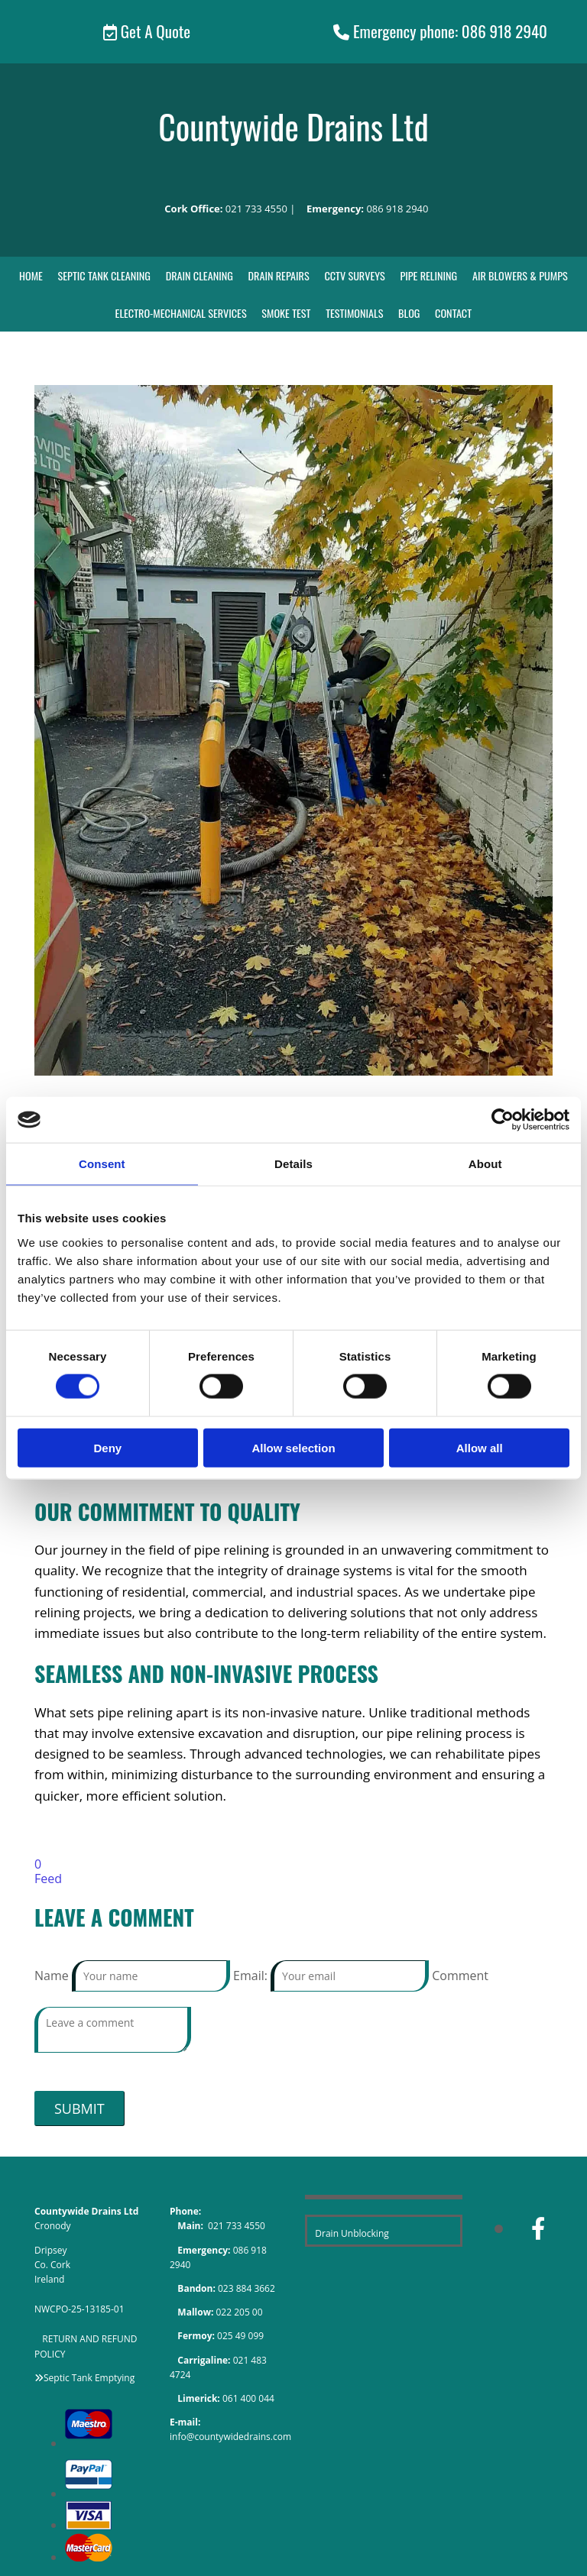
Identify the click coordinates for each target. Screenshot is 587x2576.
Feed (48, 1878)
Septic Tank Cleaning (106, 275)
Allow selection (293, 1447)
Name (53, 1975)
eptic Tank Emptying (92, 2377)
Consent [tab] (102, 1163)
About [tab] (485, 1163)
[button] (146, 32)
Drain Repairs (279, 275)
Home (33, 275)
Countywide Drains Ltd (293, 125)
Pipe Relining (428, 275)
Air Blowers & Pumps (518, 275)
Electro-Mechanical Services (181, 313)
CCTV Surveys (354, 275)
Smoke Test (286, 313)
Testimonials (354, 313)
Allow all (479, 1447)
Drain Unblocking (351, 2233)
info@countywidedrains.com (230, 2436)
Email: (252, 1975)
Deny (107, 1447)
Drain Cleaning (200, 275)
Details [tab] (293, 1163)
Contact (452, 313)
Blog (408, 313)
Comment (460, 1975)
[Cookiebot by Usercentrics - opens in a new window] (502, 1119)
